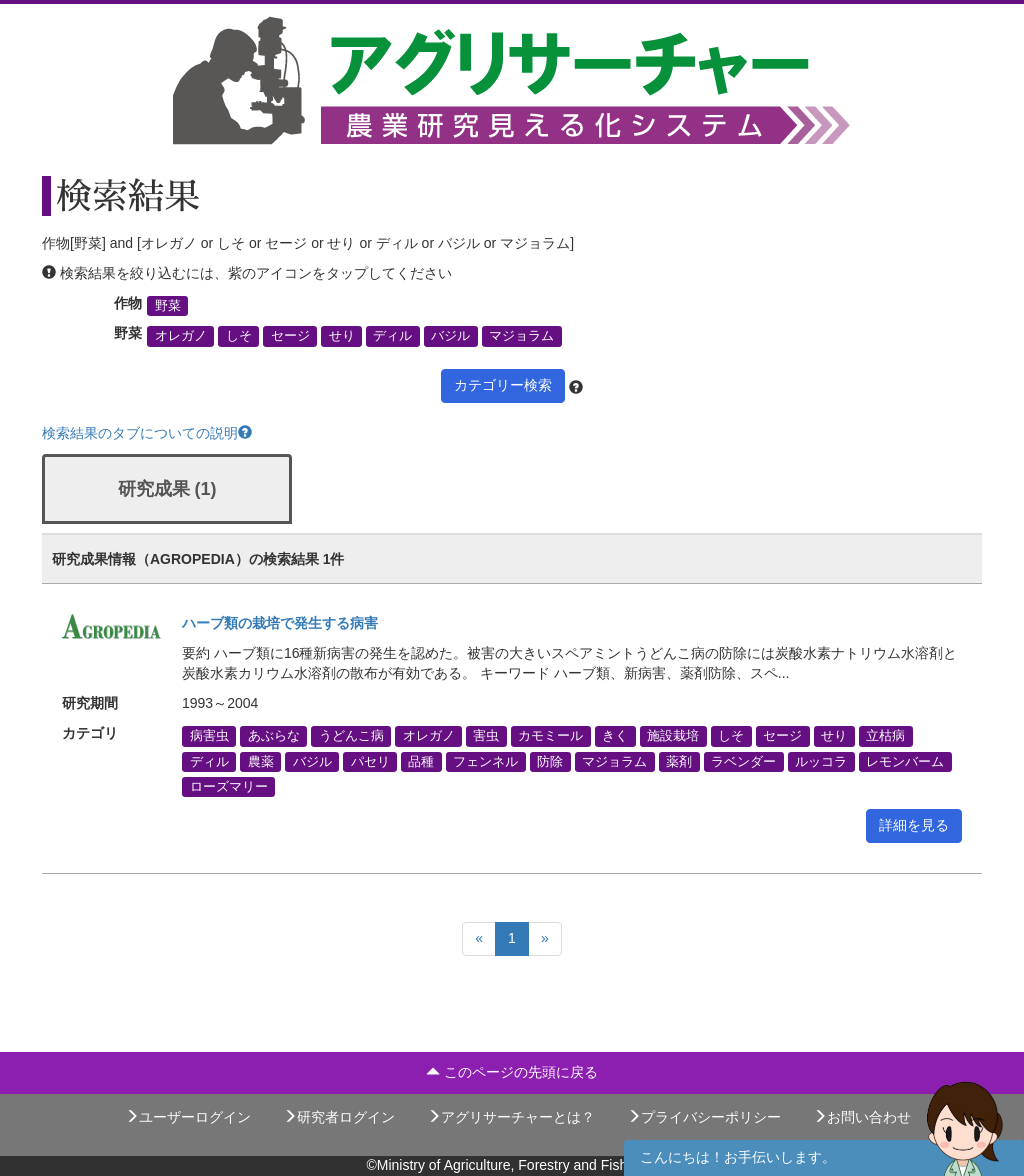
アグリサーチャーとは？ (511, 1117)
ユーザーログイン (188, 1117)
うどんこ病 (351, 736)
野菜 (168, 306)
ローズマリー (229, 786)
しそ (239, 336)
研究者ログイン (339, 1117)
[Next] (545, 939)
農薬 (261, 761)
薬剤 (679, 761)
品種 (421, 761)
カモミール (550, 736)
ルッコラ (821, 761)
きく (615, 736)
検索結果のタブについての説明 (147, 433)
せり (342, 336)
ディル (392, 336)
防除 (550, 761)
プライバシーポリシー (704, 1117)
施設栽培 (673, 736)
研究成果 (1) (167, 489)
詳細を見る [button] (914, 825)
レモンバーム (905, 761)
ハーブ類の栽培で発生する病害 (280, 623)
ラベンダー (743, 761)
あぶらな (274, 736)
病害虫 (209, 736)
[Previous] (479, 939)
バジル (450, 336)
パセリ (370, 761)
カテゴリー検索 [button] (503, 385)
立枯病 (885, 736)
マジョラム (521, 336)
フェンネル (485, 761)
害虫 (486, 736)
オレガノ (181, 336)
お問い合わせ (862, 1117)
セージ (290, 336)
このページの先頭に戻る (512, 1072)
